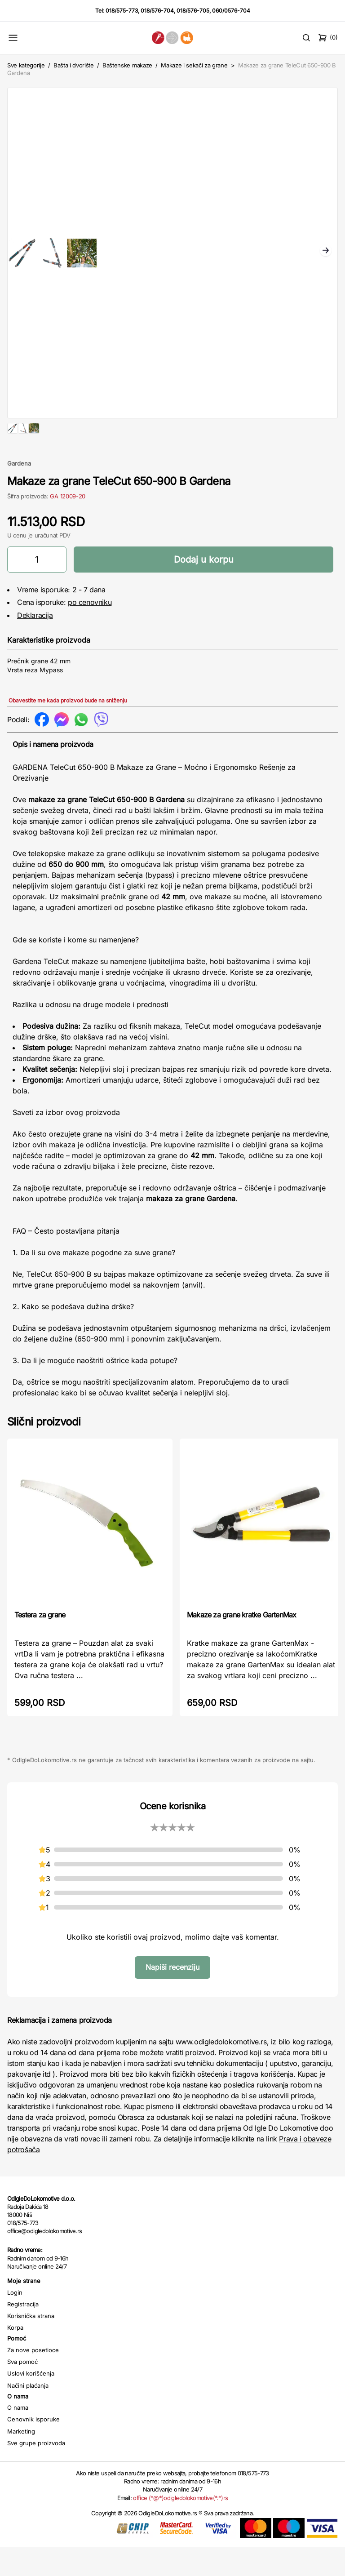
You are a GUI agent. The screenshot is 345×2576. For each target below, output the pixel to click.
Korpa (15, 2356)
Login (14, 2321)
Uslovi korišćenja (30, 2402)
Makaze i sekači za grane (194, 65)
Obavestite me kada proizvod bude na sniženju (68, 729)
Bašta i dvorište (73, 65)
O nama (17, 2436)
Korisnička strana (30, 2344)
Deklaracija (35, 644)
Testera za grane (39, 1643)
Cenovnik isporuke (33, 2448)
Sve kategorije (25, 65)
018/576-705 (193, 10)
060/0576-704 (231, 10)
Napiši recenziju (172, 1995)
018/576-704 (157, 10)
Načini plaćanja (28, 2414)
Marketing (21, 2460)
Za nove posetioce (33, 2378)
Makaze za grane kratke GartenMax (241, 1643)
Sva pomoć (22, 2390)
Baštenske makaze (127, 65)
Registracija (23, 2332)
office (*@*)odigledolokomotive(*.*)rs (180, 2526)
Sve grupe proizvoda (36, 2471)
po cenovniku (89, 630)
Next (325, 251)
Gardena (19, 492)
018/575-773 (122, 10)
